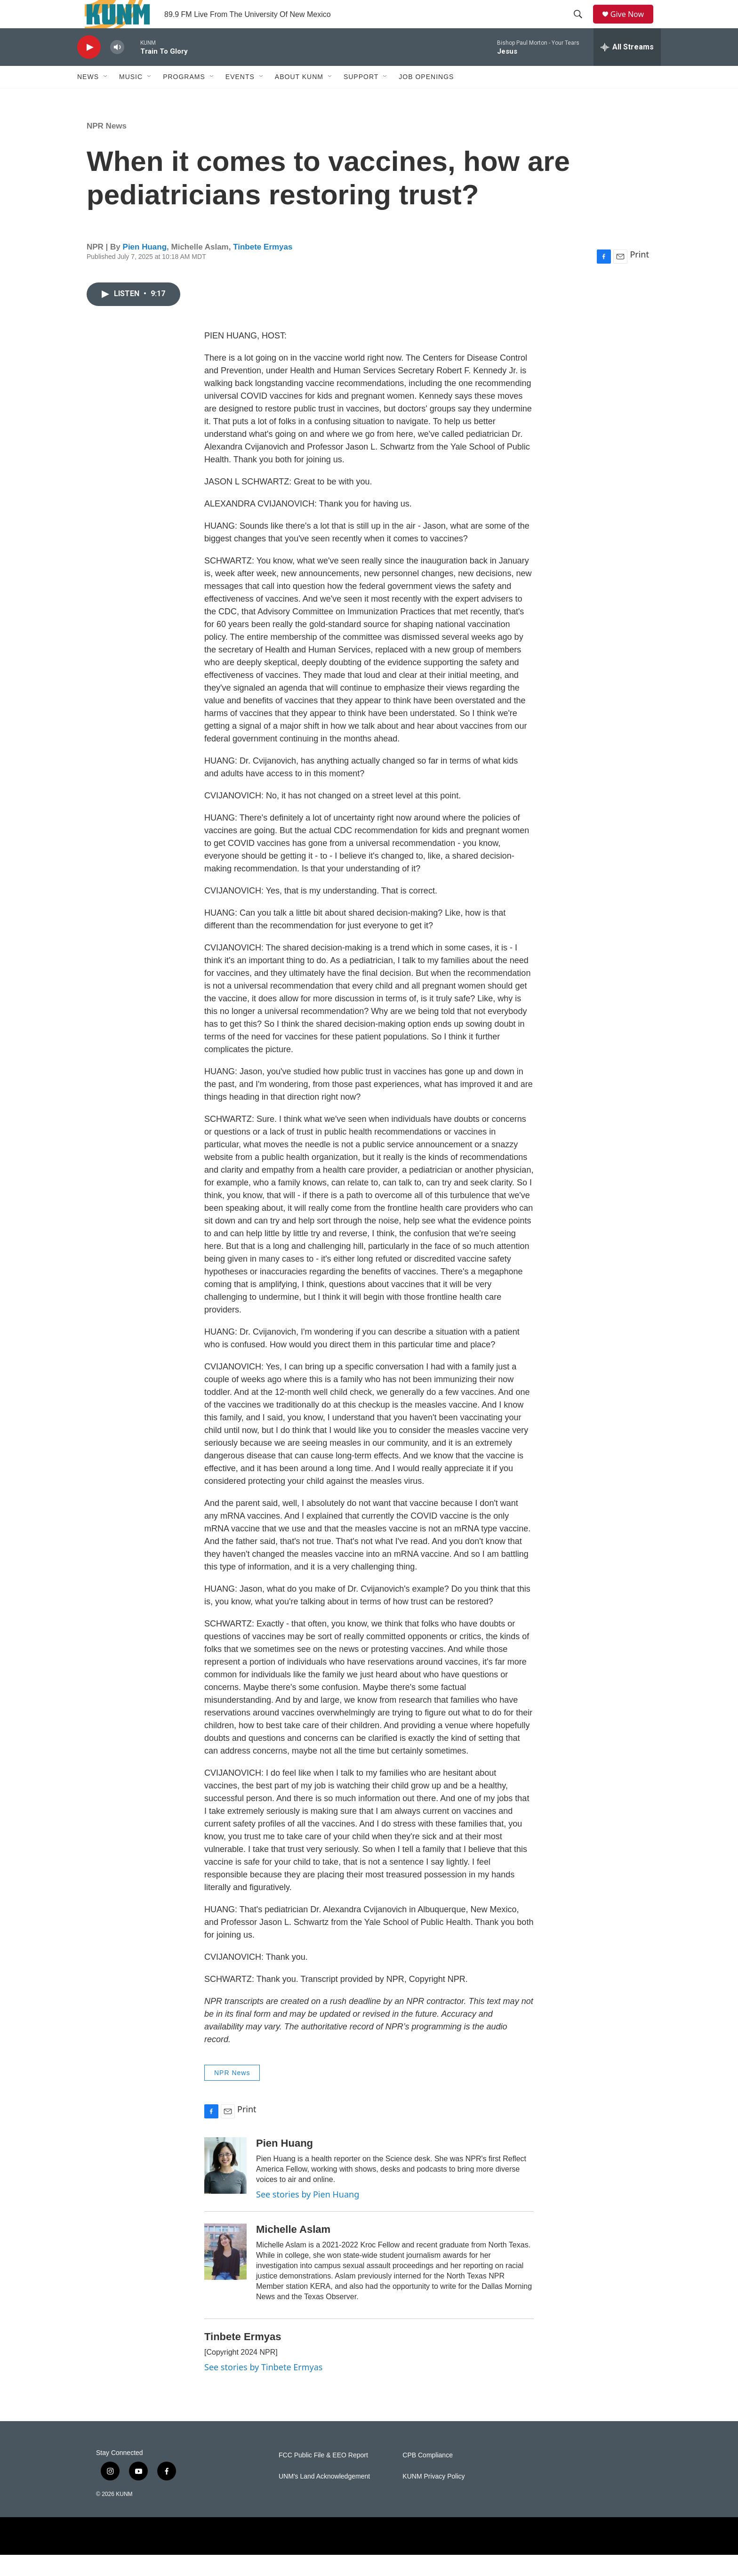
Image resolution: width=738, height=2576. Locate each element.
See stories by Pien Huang (307, 2215)
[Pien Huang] (225, 2186)
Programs (184, 98)
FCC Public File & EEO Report (323, 2476)
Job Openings (426, 98)
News (88, 98)
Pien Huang (145, 268)
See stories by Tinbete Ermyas (263, 2388)
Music (131, 98)
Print (639, 275)
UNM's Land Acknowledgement (324, 2497)
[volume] (117, 68)
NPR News (107, 147)
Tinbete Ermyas (262, 268)
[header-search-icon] (581, 25)
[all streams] (627, 68)
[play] (88, 68)
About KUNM (299, 98)
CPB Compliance (427, 2476)
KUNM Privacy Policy (433, 2497)
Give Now (632, 25)
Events (240, 98)
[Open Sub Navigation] (106, 98)
